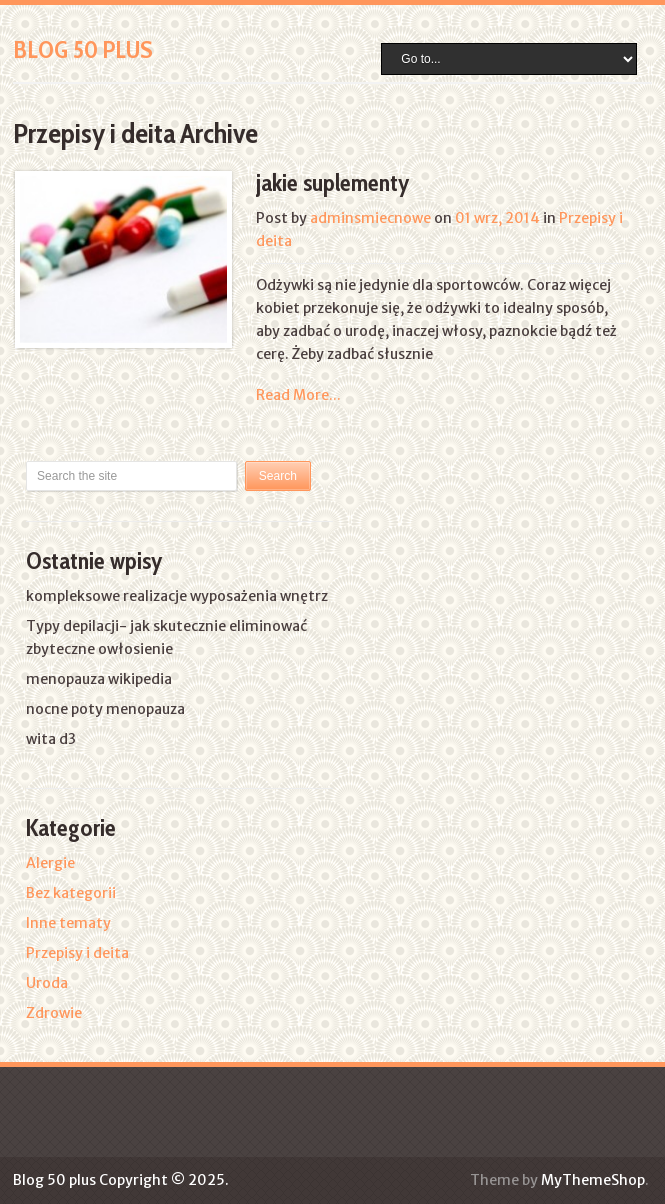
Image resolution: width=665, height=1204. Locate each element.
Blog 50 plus (83, 49)
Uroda (47, 983)
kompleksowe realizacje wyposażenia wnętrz (177, 596)
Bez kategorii (71, 893)
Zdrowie (54, 1013)
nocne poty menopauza (105, 709)
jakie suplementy (333, 182)
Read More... (298, 395)
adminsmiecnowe (370, 218)
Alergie (50, 863)
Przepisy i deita (77, 953)
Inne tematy (68, 923)
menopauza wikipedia (99, 679)
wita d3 (51, 739)
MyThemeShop (593, 1180)
